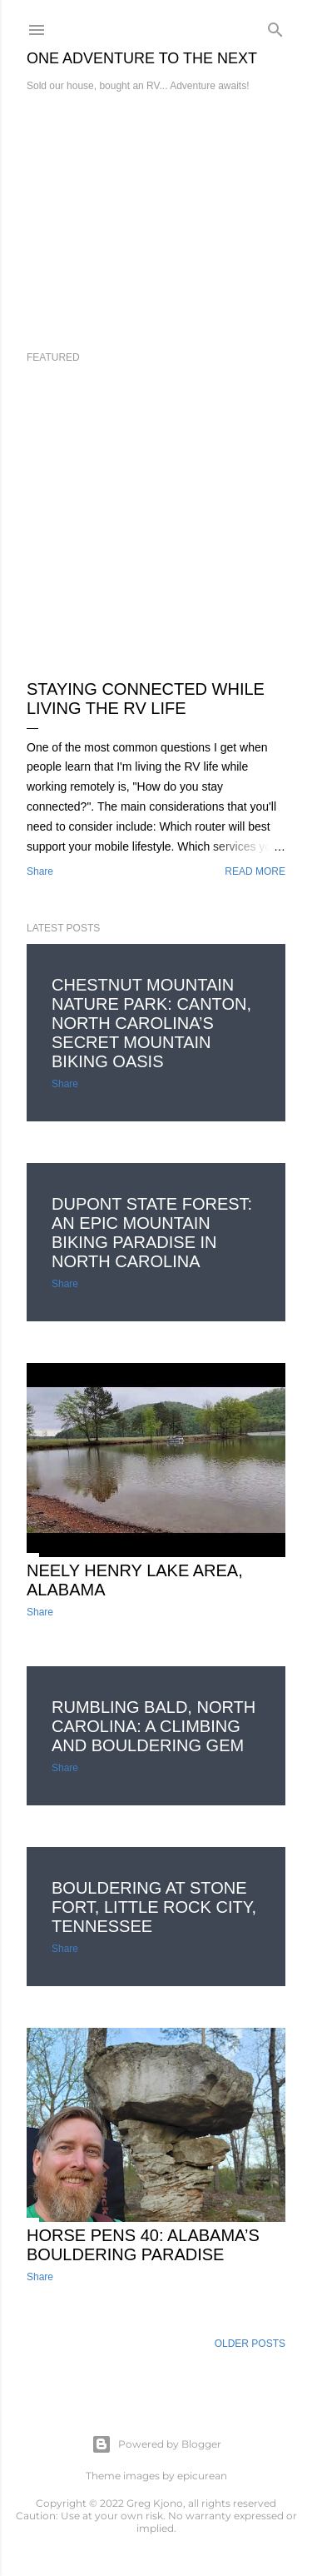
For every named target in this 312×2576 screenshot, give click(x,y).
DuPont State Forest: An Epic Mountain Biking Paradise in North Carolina (152, 1233)
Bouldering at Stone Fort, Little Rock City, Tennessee (154, 1907)
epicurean (202, 2475)
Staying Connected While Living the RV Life (146, 698)
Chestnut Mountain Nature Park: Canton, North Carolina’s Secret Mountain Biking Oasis (151, 1023)
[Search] (275, 26)
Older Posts (250, 2343)
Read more (255, 871)
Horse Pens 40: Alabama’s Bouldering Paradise (143, 2245)
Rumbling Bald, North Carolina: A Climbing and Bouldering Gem (153, 1726)
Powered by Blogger (156, 2444)
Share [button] (40, 871)
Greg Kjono (154, 2503)
